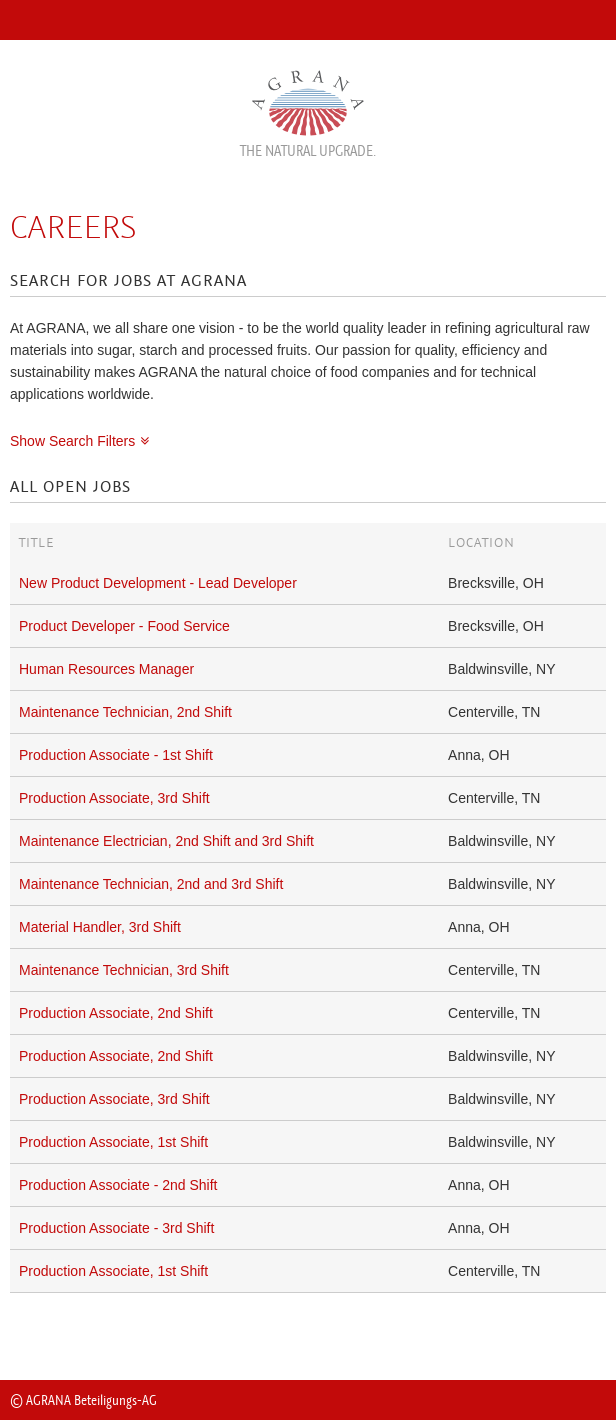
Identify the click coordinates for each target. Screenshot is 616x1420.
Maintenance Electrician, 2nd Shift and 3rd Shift (166, 841)
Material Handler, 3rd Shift (100, 927)
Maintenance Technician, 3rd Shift (124, 970)
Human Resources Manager (106, 669)
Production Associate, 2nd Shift (116, 1013)
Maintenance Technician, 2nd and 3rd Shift (151, 884)
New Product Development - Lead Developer (158, 583)
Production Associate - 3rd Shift (116, 1228)
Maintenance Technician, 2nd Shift (125, 712)
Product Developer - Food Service (124, 626)
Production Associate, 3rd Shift (114, 798)
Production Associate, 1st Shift (113, 1142)
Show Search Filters (72, 441)
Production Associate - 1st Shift (116, 755)
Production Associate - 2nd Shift (118, 1185)
